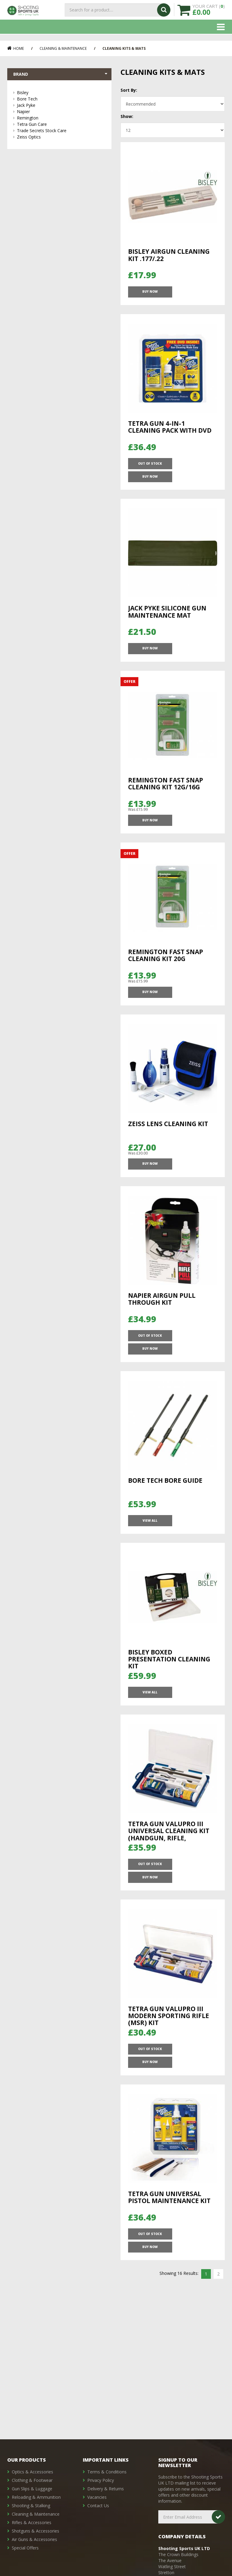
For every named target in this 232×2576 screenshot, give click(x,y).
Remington (61, 119)
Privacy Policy (100, 2480)
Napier (61, 112)
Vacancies (97, 2497)
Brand (60, 74)
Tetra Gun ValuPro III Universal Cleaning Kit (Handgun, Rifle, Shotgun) (168, 1853)
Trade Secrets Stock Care (61, 131)
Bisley (61, 93)
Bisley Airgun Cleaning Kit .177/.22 (169, 255)
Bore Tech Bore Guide (165, 1489)
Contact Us (98, 2505)
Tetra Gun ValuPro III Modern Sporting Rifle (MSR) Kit (168, 2027)
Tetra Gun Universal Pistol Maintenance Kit (169, 2200)
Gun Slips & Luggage (32, 2489)
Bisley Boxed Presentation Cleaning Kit (169, 1673)
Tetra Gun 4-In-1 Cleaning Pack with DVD (169, 431)
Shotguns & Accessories (35, 2531)
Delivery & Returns (105, 2489)
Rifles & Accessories (31, 2522)
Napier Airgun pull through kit (161, 1316)
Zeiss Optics (61, 138)
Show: (127, 116)
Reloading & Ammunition (36, 2497)
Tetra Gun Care (61, 125)
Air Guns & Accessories (34, 2539)
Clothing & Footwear (32, 2480)
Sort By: (129, 90)
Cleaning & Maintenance (63, 48)
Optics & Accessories (32, 2472)
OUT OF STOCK (149, 471)
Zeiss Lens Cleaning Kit (168, 1135)
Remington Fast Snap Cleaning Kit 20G (165, 962)
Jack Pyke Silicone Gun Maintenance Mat (167, 608)
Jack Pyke (61, 106)
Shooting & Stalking (31, 2505)
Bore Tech (61, 100)
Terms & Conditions (107, 2472)
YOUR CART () (208, 12)
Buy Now (149, 295)
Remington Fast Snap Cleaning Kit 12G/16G (165, 785)
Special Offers (25, 2548)
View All (149, 1533)
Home (15, 48)
